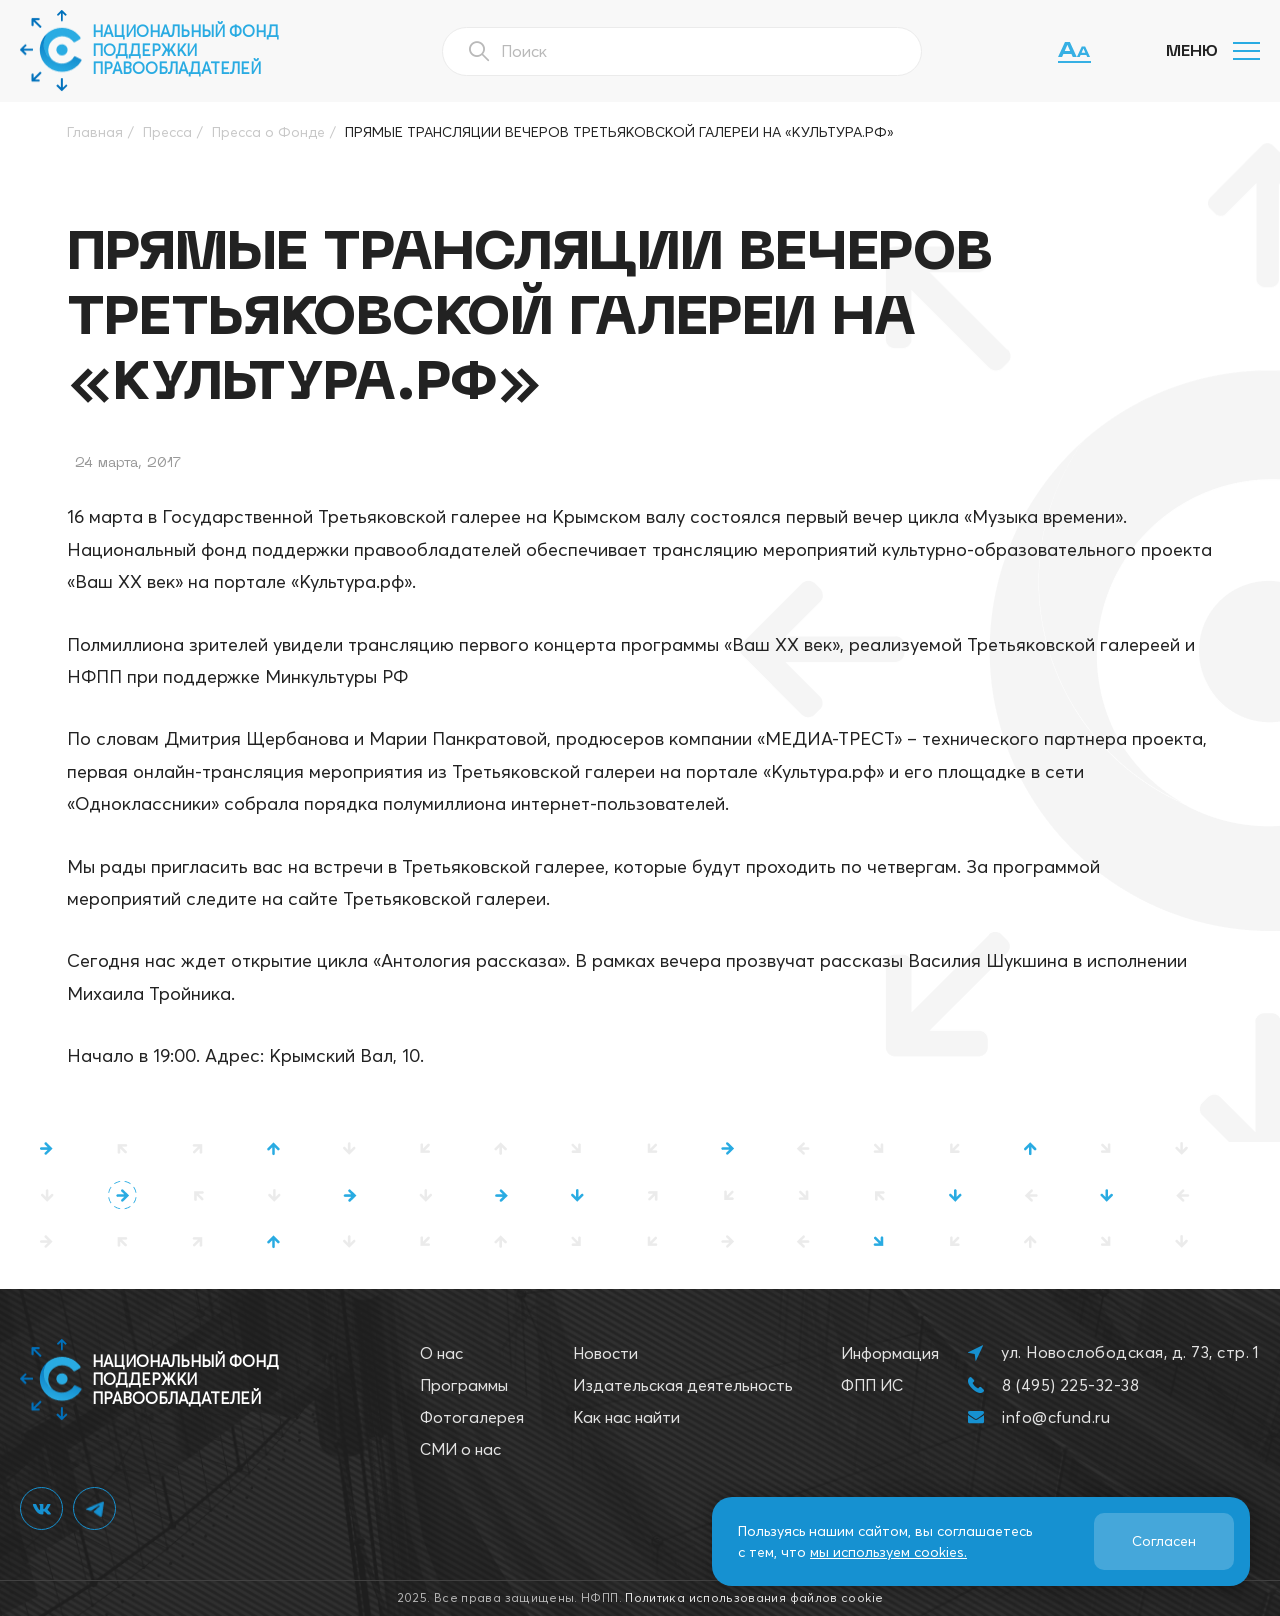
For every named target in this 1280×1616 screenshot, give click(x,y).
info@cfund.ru (1056, 1417)
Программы (464, 1385)
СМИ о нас (460, 1449)
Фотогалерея (472, 1417)
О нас (441, 1353)
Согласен (1164, 1541)
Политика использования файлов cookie (754, 1597)
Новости (605, 1353)
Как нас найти (626, 1417)
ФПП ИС (872, 1385)
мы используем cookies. (888, 1552)
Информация (890, 1353)
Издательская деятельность (683, 1385)
